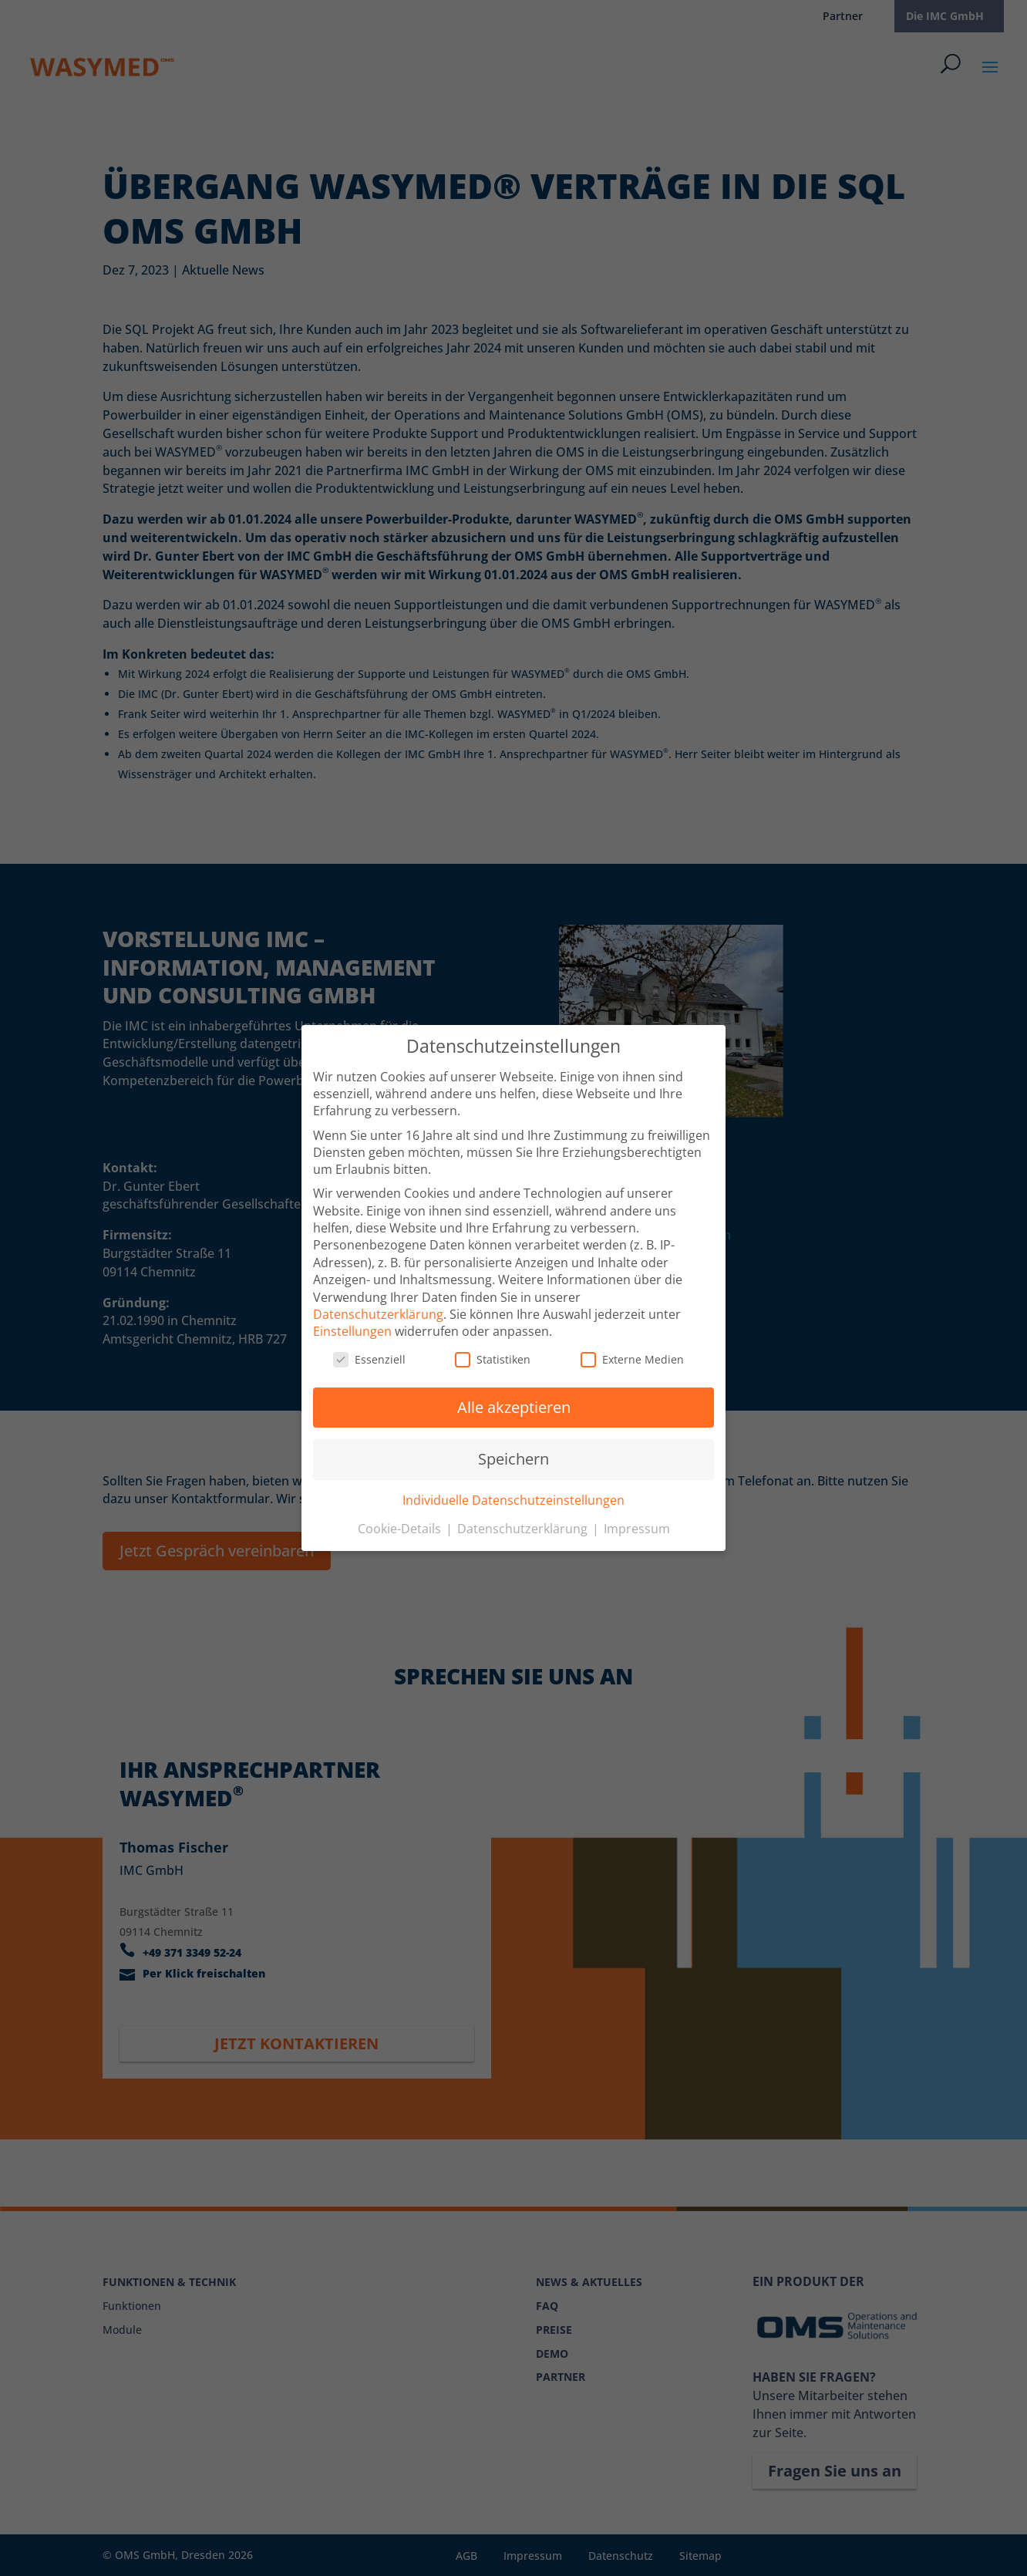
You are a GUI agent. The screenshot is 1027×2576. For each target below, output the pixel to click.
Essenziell (369, 1354)
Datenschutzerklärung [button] (524, 1523)
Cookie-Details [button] (401, 1523)
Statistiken (492, 1354)
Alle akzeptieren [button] (514, 1401)
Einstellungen (352, 1325)
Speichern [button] (513, 1453)
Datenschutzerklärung (378, 1308)
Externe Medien (632, 1354)
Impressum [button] (637, 1523)
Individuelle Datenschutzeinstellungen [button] (513, 1494)
